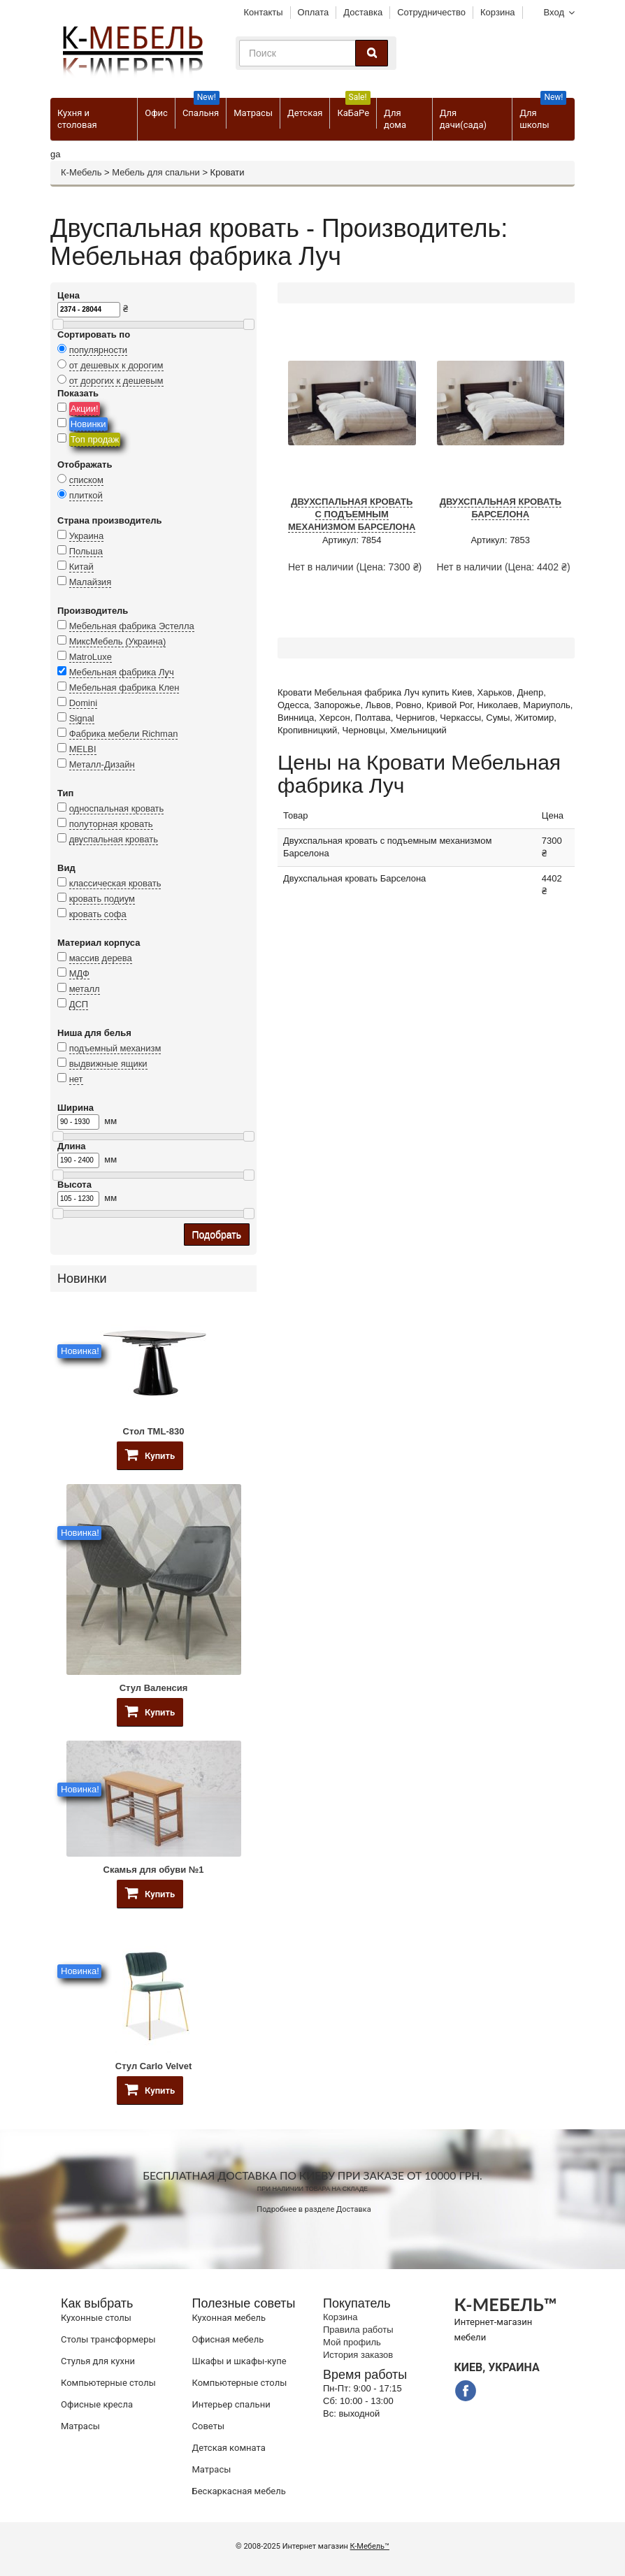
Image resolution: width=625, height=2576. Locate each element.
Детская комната (229, 2447)
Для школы (542, 114)
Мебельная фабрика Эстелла (131, 626)
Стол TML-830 (154, 1431)
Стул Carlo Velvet (153, 2066)
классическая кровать (115, 883)
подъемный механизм (115, 1048)
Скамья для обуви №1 (153, 1869)
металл (84, 989)
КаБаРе (353, 108)
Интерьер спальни (231, 2404)
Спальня (201, 108)
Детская (304, 113)
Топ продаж (95, 439)
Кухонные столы (96, 2317)
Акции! (85, 408)
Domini (83, 703)
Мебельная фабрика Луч (121, 672)
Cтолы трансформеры (108, 2339)
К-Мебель (81, 172)
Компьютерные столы (108, 2382)
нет (76, 1079)
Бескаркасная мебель (239, 2491)
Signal (81, 718)
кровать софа (98, 914)
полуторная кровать (111, 824)
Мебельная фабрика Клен (124, 687)
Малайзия (90, 582)
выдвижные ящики (108, 1063)
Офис (156, 113)
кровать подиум (102, 898)
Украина (86, 536)
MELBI (82, 749)
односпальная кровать (116, 808)
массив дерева (100, 958)
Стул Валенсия (154, 1688)
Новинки (88, 424)
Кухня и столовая (77, 119)
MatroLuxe (90, 657)
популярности (98, 350)
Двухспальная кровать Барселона (500, 507)
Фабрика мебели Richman (123, 733)
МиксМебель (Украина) (117, 641)
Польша (86, 551)
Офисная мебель (228, 2339)
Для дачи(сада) (463, 119)
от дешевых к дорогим (116, 365)
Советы (208, 2426)
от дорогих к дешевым (116, 380)
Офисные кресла (97, 2404)
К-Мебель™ (369, 2546)
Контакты (262, 12)
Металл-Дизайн (102, 764)
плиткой (86, 495)
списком (86, 480)
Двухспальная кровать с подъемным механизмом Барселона (351, 514)
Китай (81, 566)
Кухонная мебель (229, 2317)
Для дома (395, 119)
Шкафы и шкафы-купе (239, 2361)
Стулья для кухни (98, 2361)
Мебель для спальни (156, 172)
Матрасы (253, 113)
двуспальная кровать (113, 839)
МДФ (79, 973)
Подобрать (217, 1234)
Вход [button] (554, 12)
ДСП (79, 1004)
